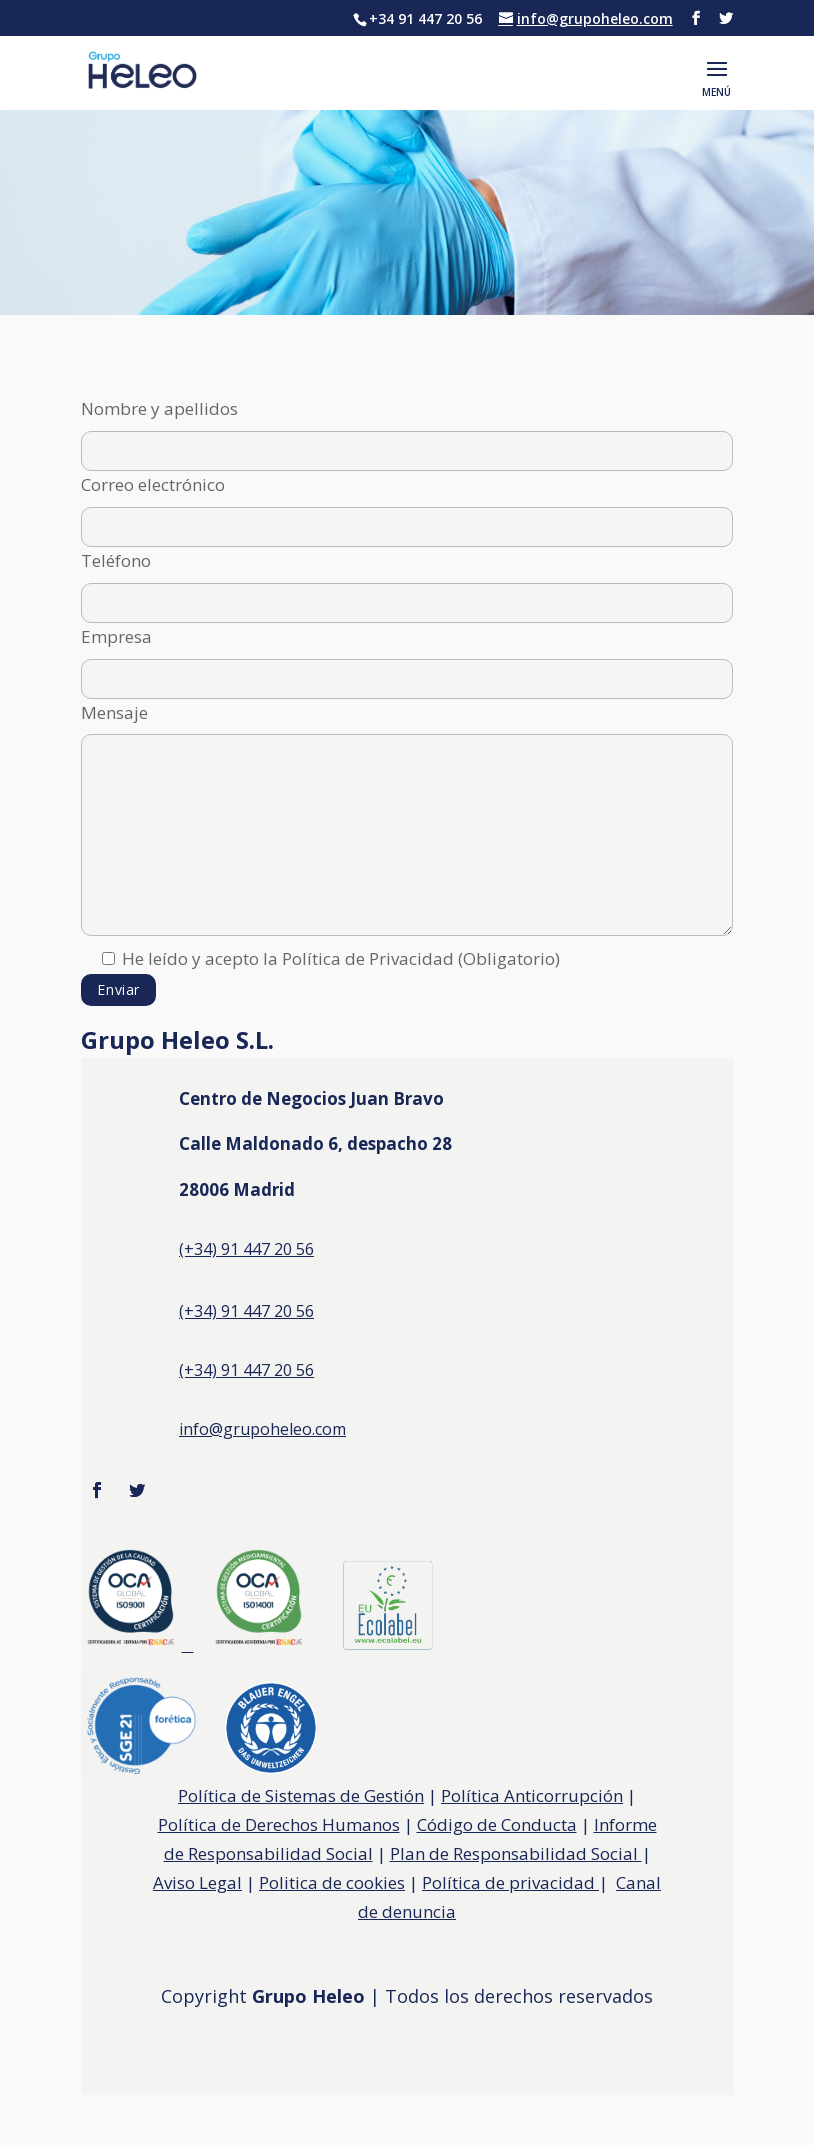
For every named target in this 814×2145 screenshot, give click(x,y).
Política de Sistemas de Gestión (301, 1795)
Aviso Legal (197, 1882)
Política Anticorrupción (532, 1795)
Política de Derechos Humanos (279, 1824)
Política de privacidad (510, 1882)
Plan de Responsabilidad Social (516, 1853)
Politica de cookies (332, 1882)
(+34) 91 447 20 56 (246, 1370)
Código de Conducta (497, 1824)
